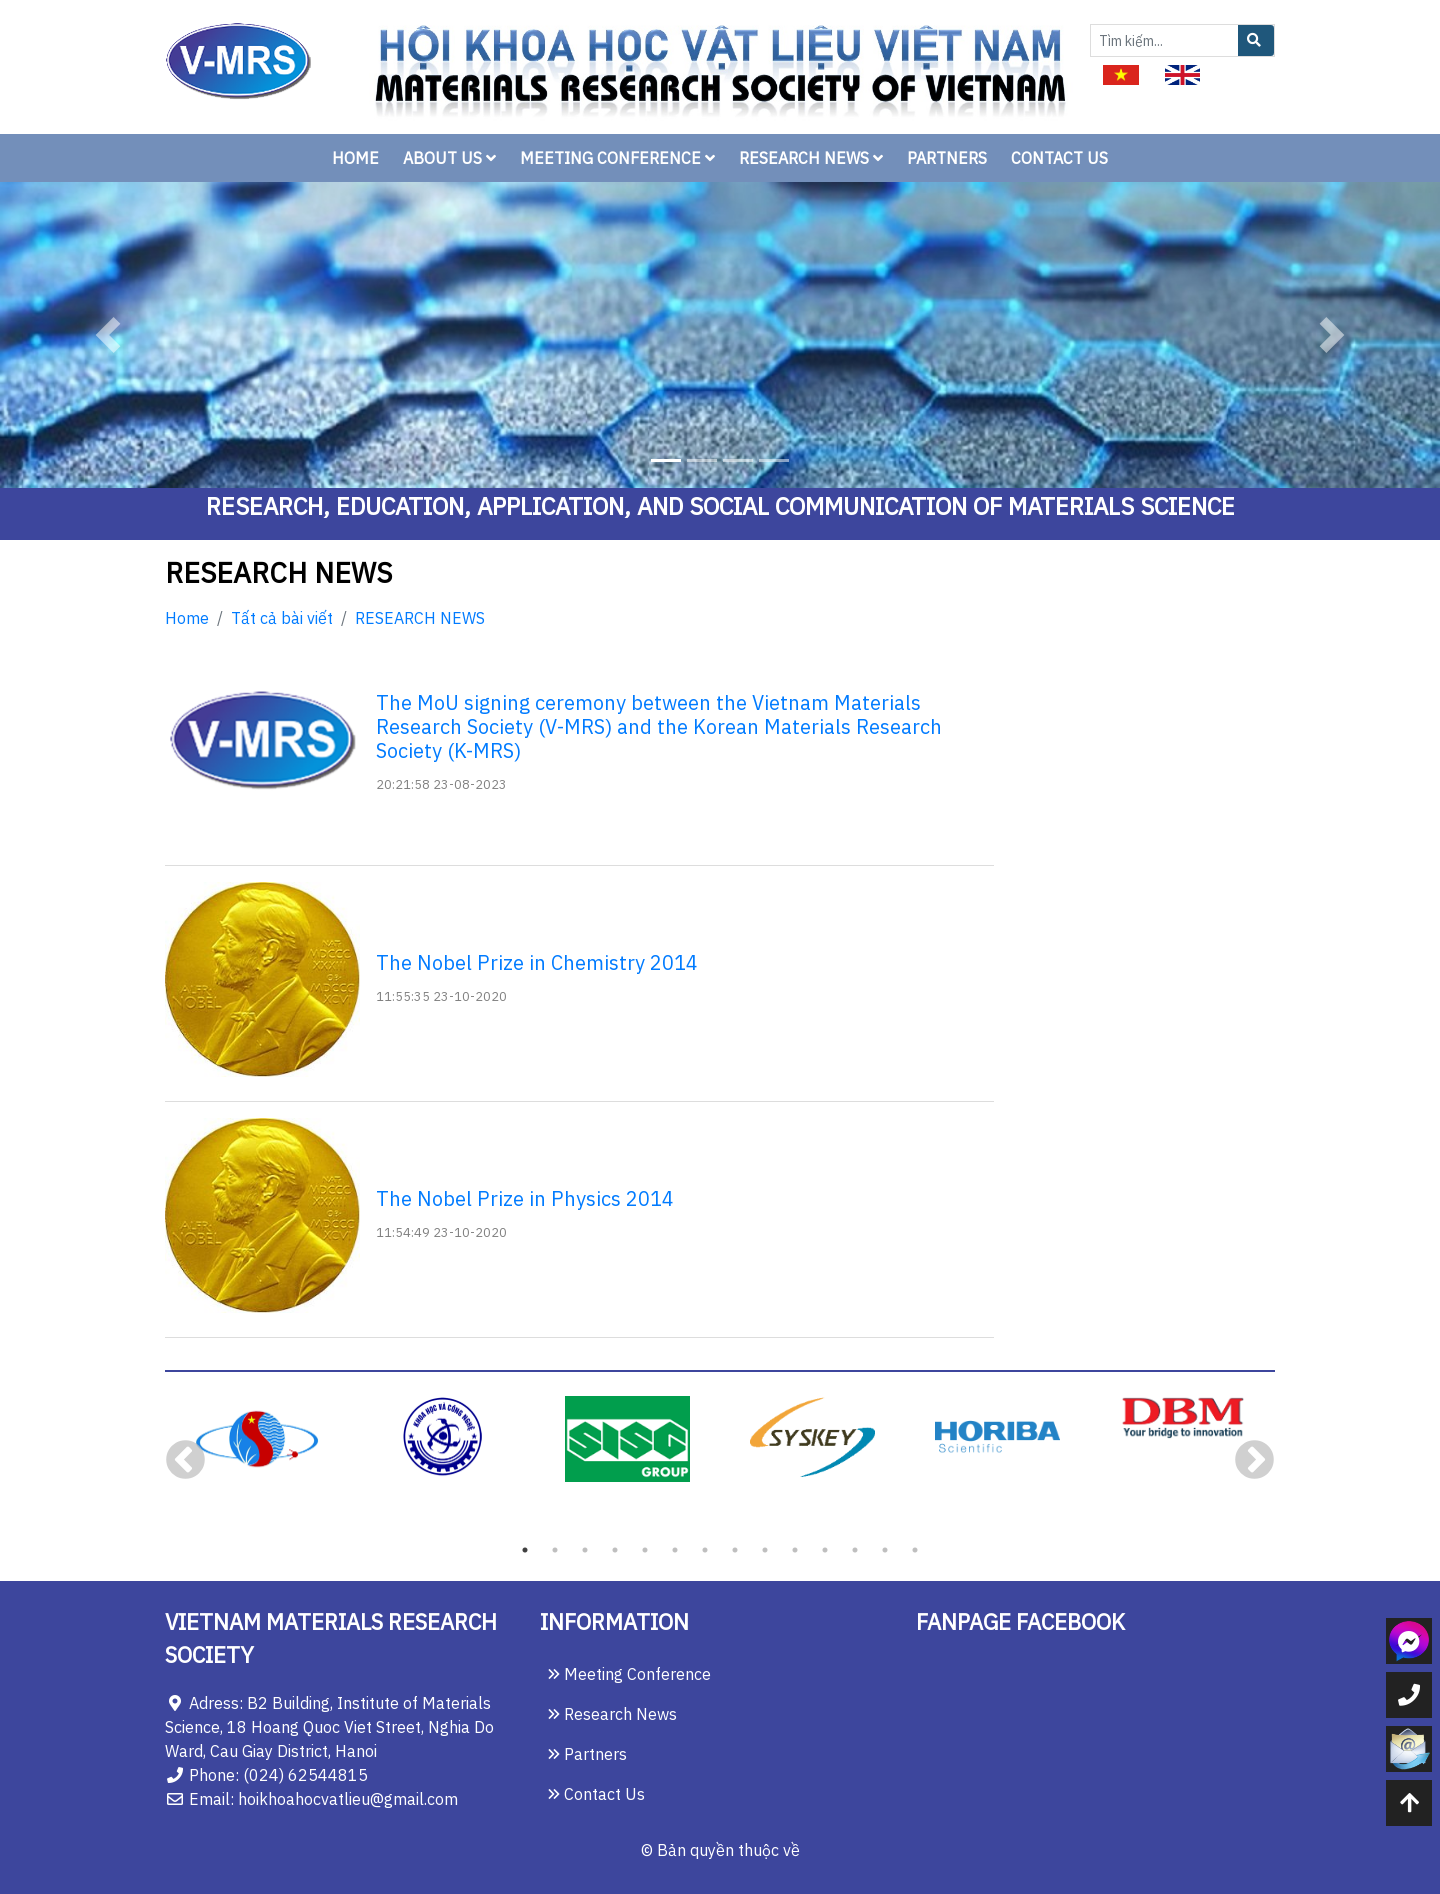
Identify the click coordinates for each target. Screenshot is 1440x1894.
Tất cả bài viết (282, 618)
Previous (185, 1461)
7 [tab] (705, 1550)
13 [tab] (885, 1550)
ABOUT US (449, 158)
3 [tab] (585, 1550)
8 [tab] (735, 1550)
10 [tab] (795, 1550)
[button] (108, 335)
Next (1254, 1461)
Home (187, 618)
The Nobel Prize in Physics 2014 (525, 1198)
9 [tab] (765, 1550)
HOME (355, 158)
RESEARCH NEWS (811, 158)
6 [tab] (675, 1550)
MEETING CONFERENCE (617, 158)
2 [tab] (555, 1550)
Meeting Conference (629, 1674)
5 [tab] (645, 1550)
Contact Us (596, 1794)
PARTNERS (947, 158)
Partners (587, 1754)
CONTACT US (1059, 158)
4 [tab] (615, 1550)
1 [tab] (525, 1550)
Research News (612, 1714)
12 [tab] (855, 1550)
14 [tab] (915, 1550)
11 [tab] (825, 1550)
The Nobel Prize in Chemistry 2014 (537, 962)
